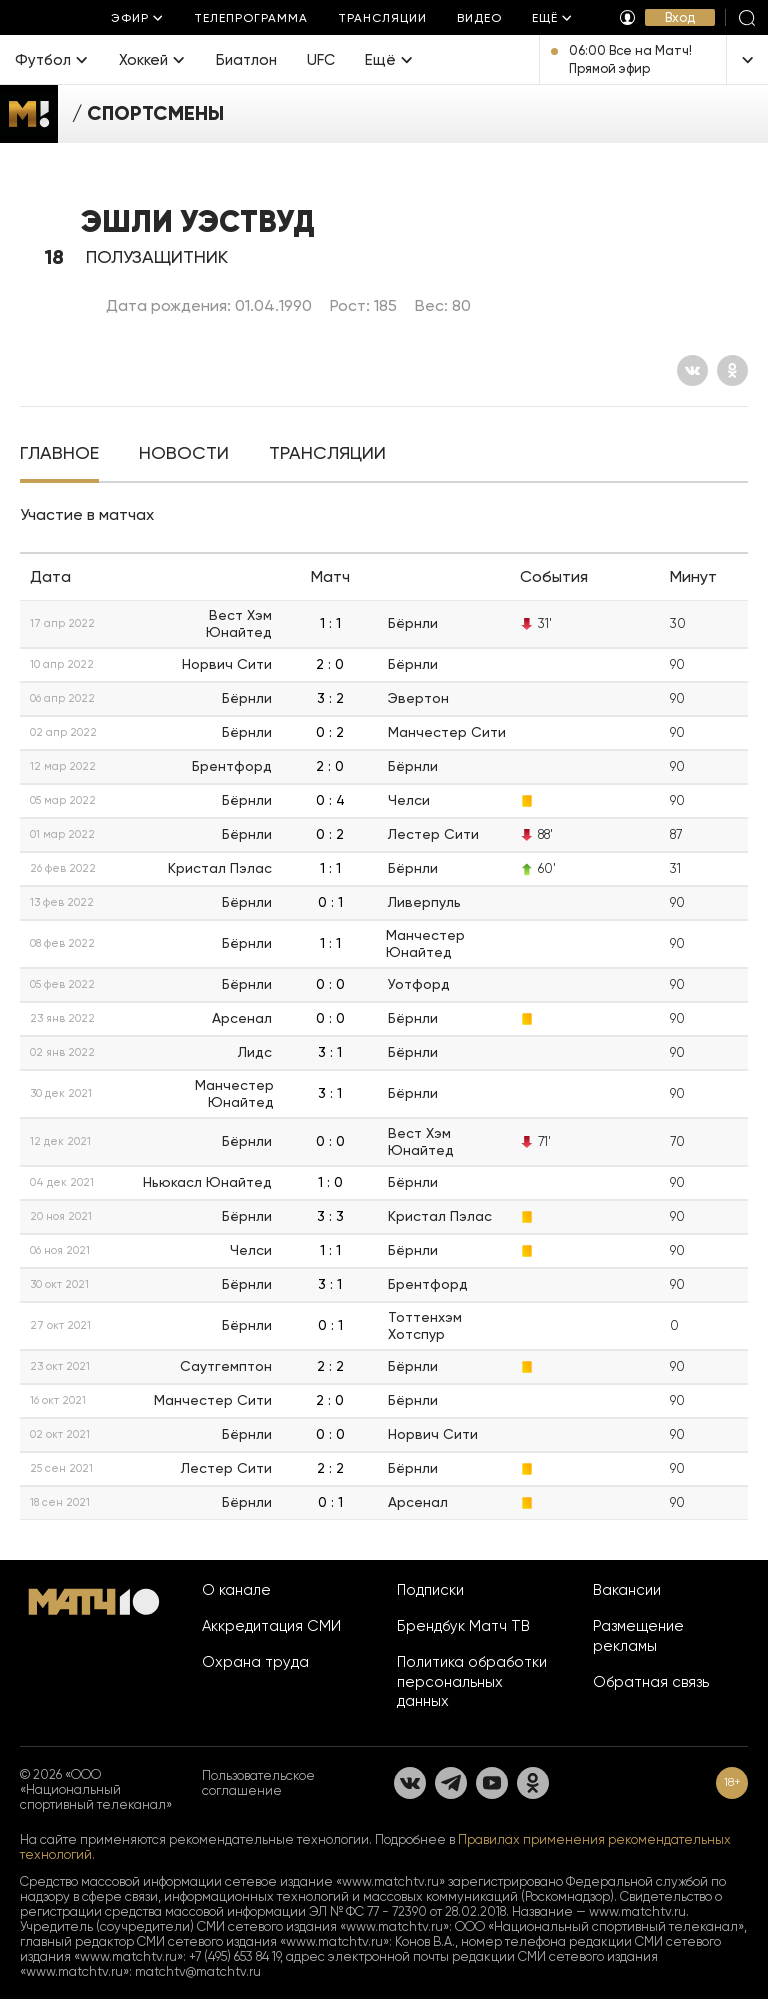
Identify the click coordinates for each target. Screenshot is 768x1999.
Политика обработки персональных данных (472, 1682)
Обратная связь (651, 1682)
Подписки (430, 1590)
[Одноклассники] (732, 370)
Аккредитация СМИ (271, 1626)
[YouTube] (492, 1783)
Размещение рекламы (638, 1636)
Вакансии (627, 1590)
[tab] (59, 455)
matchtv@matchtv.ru (198, 1971)
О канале (236, 1590)
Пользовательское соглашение (258, 1783)
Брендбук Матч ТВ (463, 1626)
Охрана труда (255, 1662)
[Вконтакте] (692, 370)
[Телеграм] (451, 1783)
